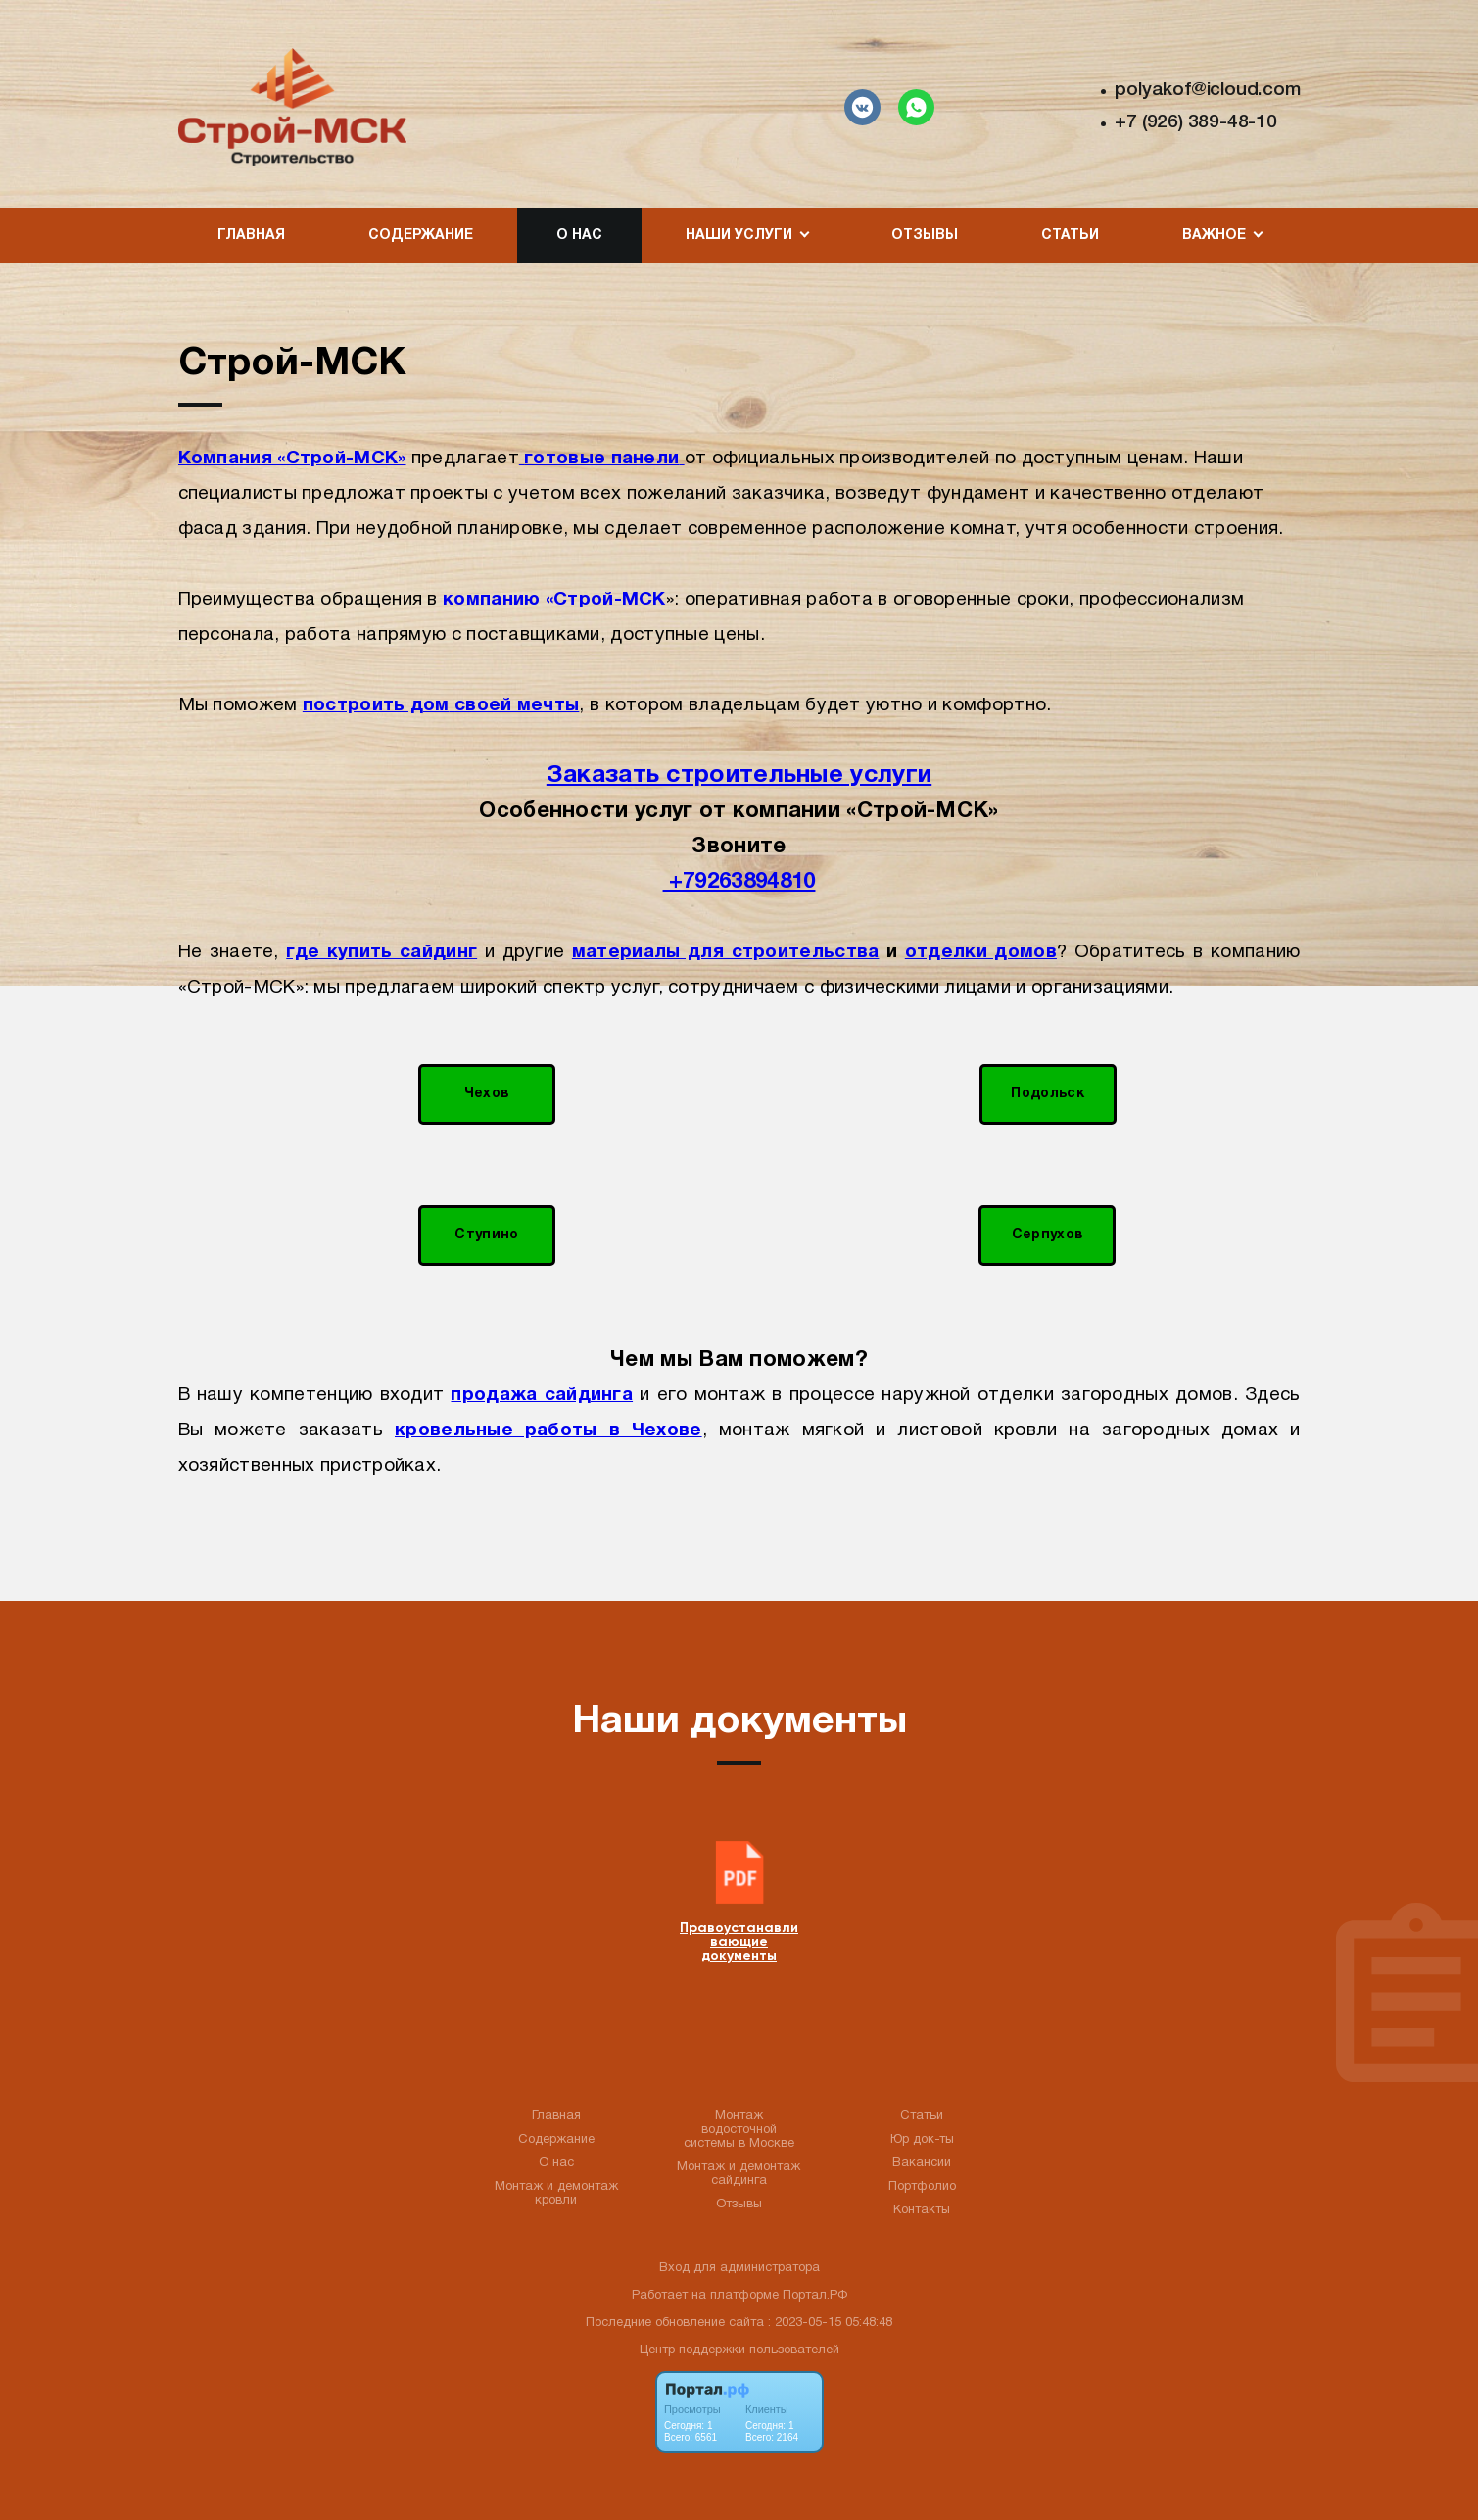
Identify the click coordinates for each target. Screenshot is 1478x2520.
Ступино (486, 1235)
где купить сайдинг (381, 952)
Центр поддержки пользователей (739, 2350)
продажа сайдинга (542, 1395)
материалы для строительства (726, 952)
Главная (251, 235)
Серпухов (1047, 1235)
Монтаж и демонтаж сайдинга (738, 2174)
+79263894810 (739, 882)
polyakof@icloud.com (1207, 90)
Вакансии (921, 2163)
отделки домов (981, 952)
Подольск (1047, 1094)
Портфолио (922, 2187)
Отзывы (924, 235)
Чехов (486, 1094)
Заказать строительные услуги (739, 775)
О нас (579, 235)
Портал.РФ (815, 2296)
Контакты (921, 2210)
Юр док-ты (922, 2140)
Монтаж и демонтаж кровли (556, 2193)
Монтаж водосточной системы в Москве (739, 2130)
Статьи (1070, 235)
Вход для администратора (739, 2268)
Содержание (420, 235)
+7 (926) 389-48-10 (1195, 122)
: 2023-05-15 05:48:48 (830, 2323)
